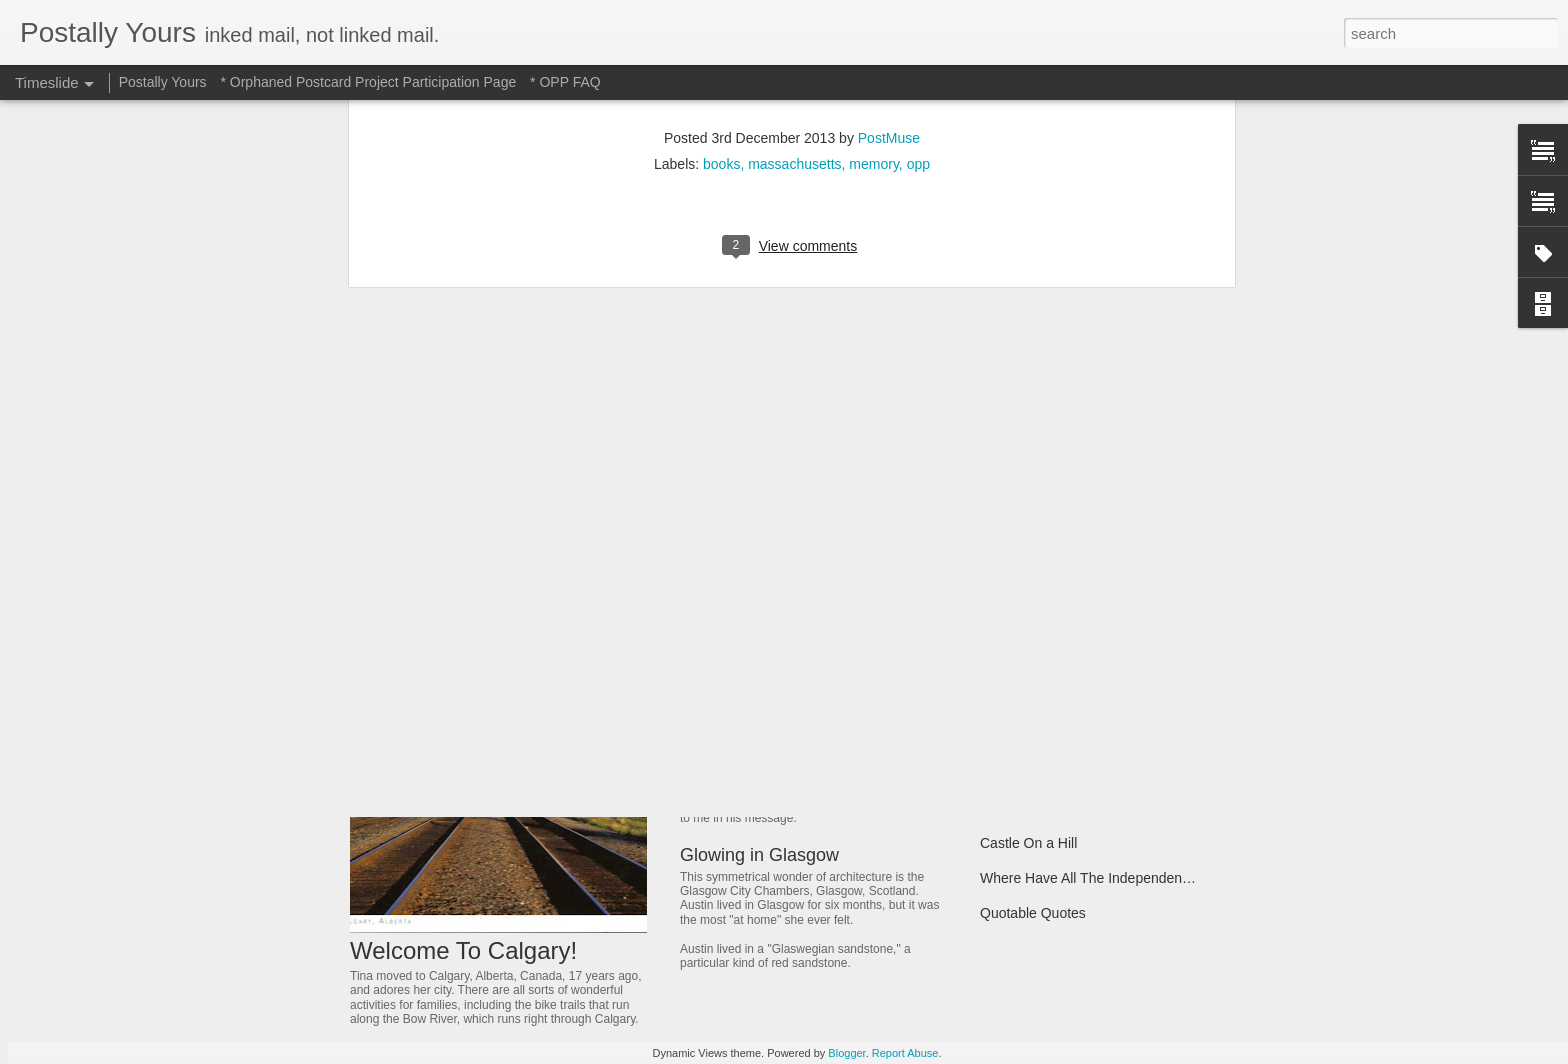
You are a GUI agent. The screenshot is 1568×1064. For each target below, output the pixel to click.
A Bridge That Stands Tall (1058, 808)
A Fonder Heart (1027, 773)
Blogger (846, 1053)
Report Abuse (905, 1053)
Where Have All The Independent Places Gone (1125, 878)
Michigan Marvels (1034, 633)
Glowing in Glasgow (759, 855)
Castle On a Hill (1028, 843)
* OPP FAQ (565, 82)
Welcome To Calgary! (463, 950)
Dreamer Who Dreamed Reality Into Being (1111, 738)
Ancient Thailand (1032, 703)
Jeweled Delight (743, 753)
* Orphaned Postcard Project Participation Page (368, 82)
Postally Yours (163, 82)
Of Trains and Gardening (1056, 668)
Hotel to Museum (748, 637)
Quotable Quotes (1033, 913)
